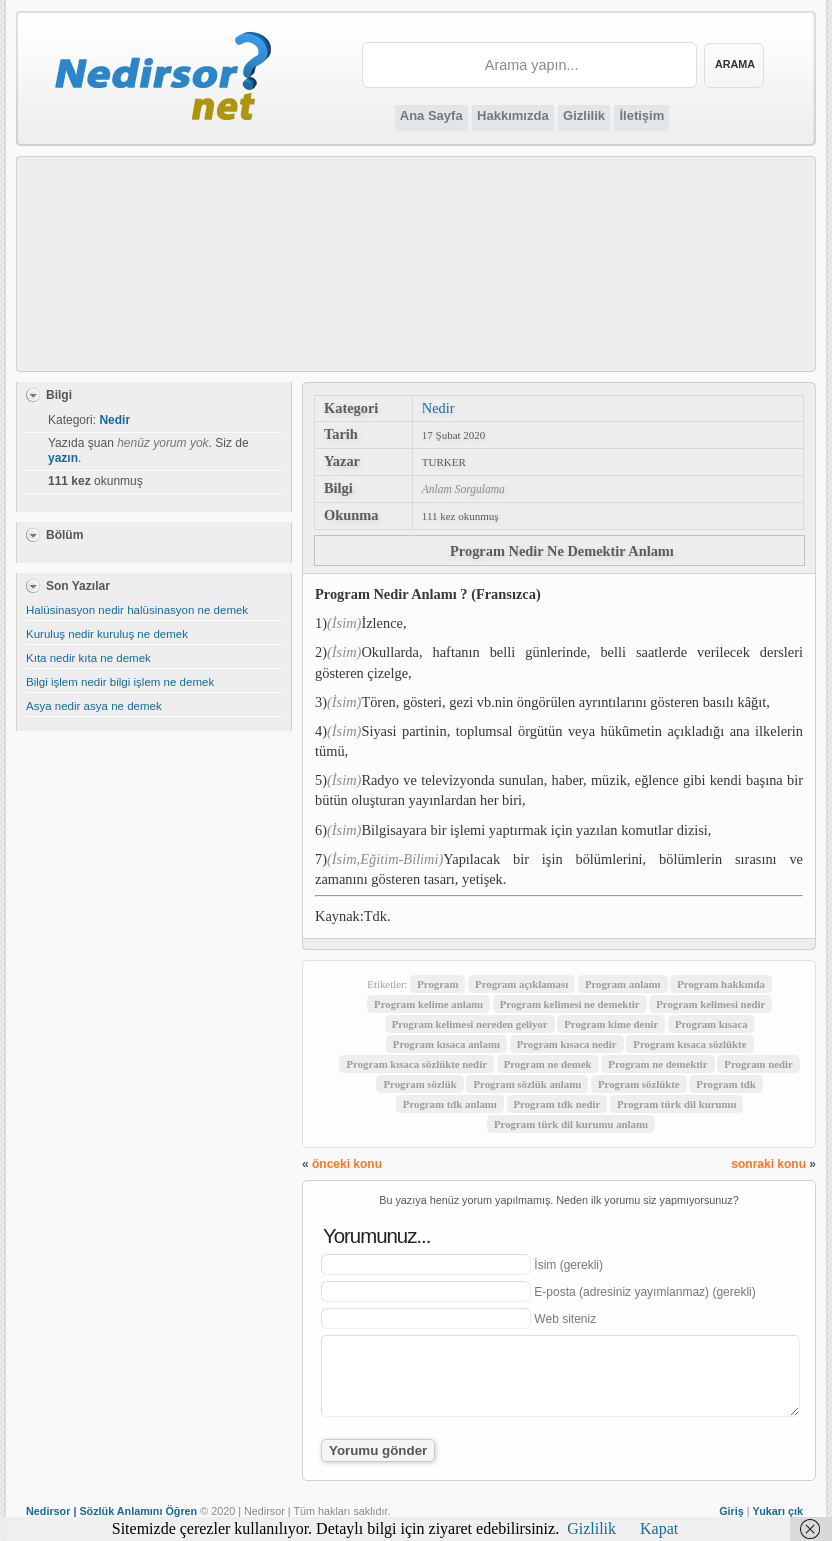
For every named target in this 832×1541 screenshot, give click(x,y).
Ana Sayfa (431, 115)
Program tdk (725, 1084)
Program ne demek (548, 1064)
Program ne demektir (657, 1064)
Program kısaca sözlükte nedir (416, 1064)
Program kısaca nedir (567, 1044)
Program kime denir (611, 1024)
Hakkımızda (513, 115)
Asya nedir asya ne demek (94, 706)
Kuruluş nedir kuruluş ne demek (107, 634)
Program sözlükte (639, 1084)
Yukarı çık (778, 1511)
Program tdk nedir (557, 1104)
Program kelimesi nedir (710, 1004)
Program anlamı (623, 984)
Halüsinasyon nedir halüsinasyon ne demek (137, 610)
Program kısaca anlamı (446, 1044)
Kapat (659, 1528)
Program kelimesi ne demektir (570, 1004)
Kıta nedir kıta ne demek (88, 658)
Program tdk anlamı (450, 1104)
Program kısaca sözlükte (689, 1044)
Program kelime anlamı (428, 1004)
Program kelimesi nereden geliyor (470, 1024)
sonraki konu (768, 1164)
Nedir (438, 408)
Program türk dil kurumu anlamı (571, 1124)
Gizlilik (584, 115)
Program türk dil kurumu (676, 1104)
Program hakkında (721, 984)
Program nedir (758, 1064)
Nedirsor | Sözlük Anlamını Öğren (111, 1511)
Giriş (731, 1511)
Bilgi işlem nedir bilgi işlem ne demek (120, 682)
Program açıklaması (521, 984)
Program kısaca (711, 1024)
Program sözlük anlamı (527, 1084)
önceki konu (347, 1164)
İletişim (641, 115)
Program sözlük (419, 1084)
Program (437, 984)
